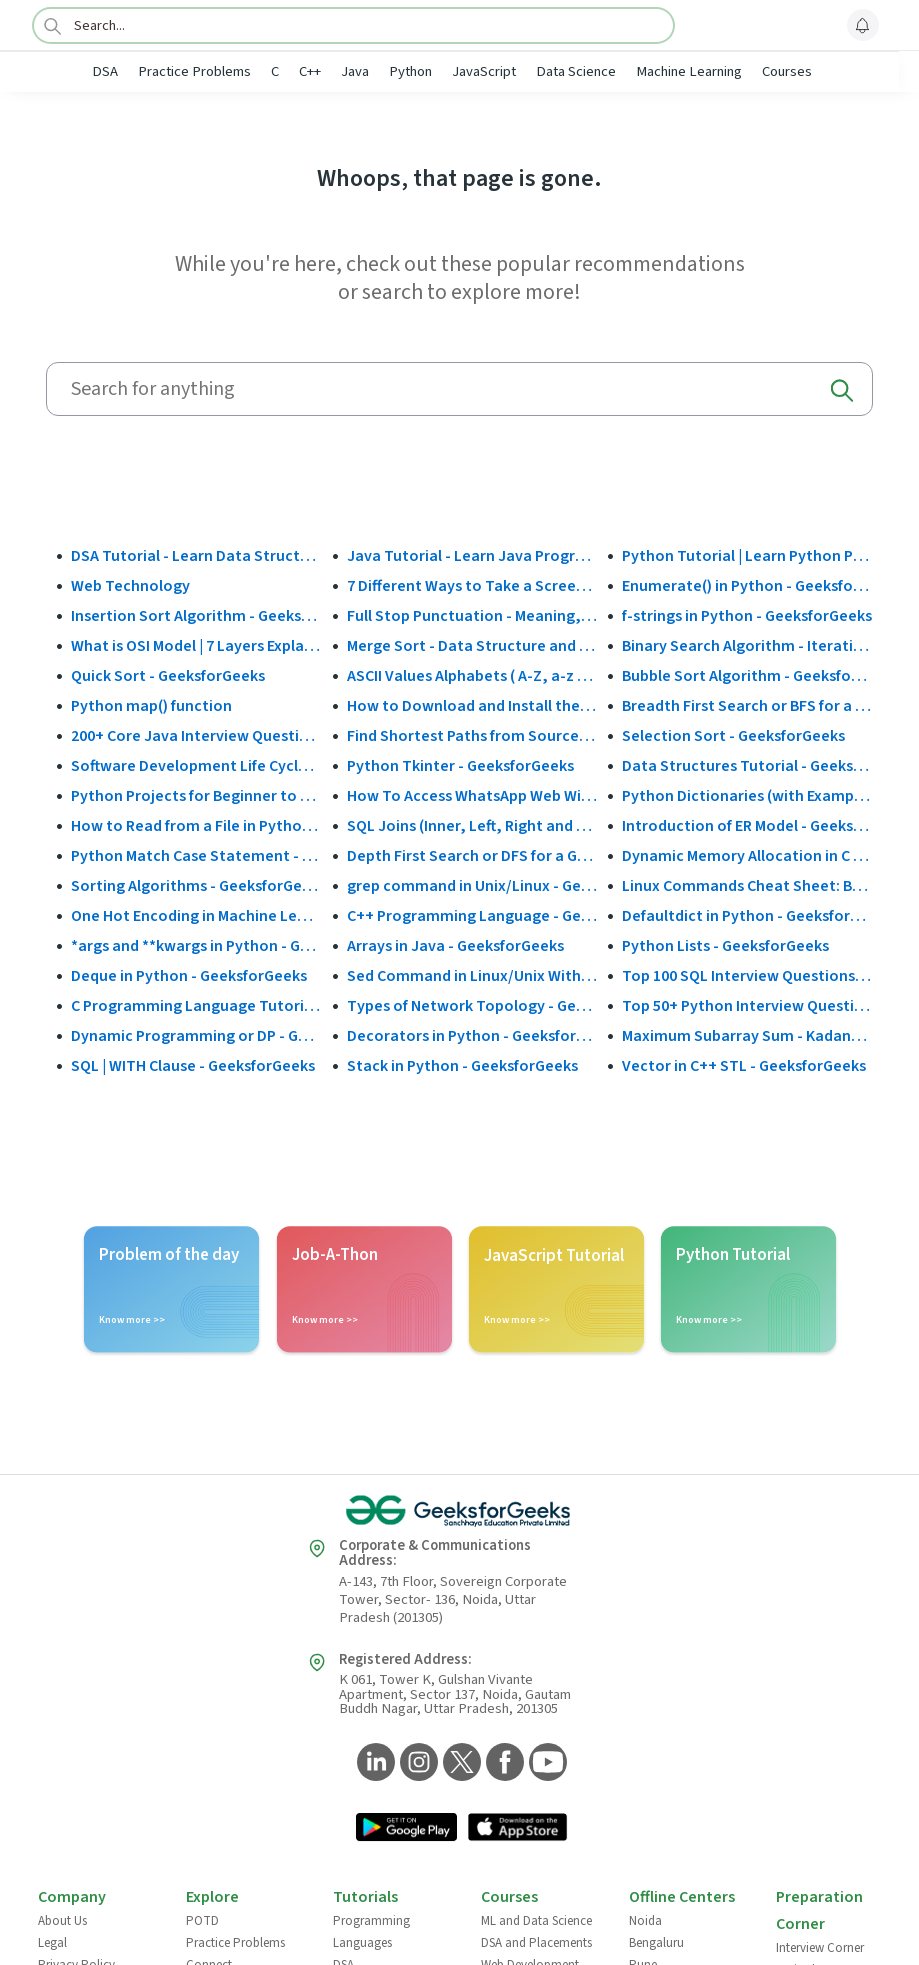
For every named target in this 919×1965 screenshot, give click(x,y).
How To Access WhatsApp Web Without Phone (472, 796)
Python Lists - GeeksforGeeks (725, 946)
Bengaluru (656, 1943)
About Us (62, 1921)
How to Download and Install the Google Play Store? (472, 706)
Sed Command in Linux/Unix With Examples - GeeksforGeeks (472, 976)
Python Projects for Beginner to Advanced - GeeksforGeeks (196, 796)
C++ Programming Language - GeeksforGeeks (472, 916)
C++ (310, 71)
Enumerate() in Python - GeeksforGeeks (747, 586)
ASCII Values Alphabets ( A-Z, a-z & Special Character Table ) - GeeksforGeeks (472, 676)
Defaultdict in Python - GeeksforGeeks (747, 916)
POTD (202, 1921)
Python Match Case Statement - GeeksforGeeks (196, 856)
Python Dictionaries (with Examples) (747, 796)
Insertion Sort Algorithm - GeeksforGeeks (196, 616)
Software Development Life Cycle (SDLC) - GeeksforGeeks (196, 766)
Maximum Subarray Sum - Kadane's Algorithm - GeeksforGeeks (747, 1036)
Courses (787, 71)
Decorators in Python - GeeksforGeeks (472, 1036)
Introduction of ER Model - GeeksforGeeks (747, 826)
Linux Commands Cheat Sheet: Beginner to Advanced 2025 (747, 886)
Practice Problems (194, 71)
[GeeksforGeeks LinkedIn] (373, 1763)
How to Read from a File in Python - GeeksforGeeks (196, 826)
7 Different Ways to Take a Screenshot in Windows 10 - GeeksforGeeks (472, 586)
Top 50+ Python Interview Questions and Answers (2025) (747, 1006)
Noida (645, 1921)
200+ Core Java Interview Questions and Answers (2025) (196, 736)
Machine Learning (689, 71)
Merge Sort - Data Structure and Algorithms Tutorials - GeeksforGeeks (472, 646)
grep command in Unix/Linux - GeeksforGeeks (472, 886)
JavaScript (484, 71)
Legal (52, 1943)
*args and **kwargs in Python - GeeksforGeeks (196, 946)
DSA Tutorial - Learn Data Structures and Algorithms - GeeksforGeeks (196, 556)
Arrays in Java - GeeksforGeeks (455, 946)
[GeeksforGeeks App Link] (406, 1829)
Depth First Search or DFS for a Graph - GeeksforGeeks (472, 856)
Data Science (576, 71)
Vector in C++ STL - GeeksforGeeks (744, 1066)
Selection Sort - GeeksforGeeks (733, 736)
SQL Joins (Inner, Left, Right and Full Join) (472, 826)
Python (410, 71)
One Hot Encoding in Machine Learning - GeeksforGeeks (196, 916)
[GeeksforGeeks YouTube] (545, 1763)
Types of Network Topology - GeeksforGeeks (472, 1006)
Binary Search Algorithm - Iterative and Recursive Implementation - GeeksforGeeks (747, 646)
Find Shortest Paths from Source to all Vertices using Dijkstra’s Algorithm (472, 736)
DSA (105, 71)
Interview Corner (820, 1948)
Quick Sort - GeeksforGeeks (168, 676)
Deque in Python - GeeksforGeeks (189, 976)
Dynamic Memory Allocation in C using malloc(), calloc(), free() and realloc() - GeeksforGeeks (747, 856)
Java (355, 71)
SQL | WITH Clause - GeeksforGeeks (193, 1066)
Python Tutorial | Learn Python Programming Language (747, 556)
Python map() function (151, 706)
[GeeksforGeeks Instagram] (416, 1763)
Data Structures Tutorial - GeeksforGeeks (747, 766)
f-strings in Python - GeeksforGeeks (747, 616)
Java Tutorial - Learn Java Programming (472, 556)
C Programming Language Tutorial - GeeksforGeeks (196, 1006)
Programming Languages (371, 1932)
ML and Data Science (536, 1921)
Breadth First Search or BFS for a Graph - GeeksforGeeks (747, 706)
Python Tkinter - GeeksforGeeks (460, 766)
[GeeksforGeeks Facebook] (502, 1763)
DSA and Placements (536, 1943)
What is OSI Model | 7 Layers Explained (196, 646)
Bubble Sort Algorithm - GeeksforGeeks (747, 676)
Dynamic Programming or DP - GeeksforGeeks (196, 1036)
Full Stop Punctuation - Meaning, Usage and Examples (472, 616)
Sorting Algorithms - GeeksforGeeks (196, 886)
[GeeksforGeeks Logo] (460, 1511)
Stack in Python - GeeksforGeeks (462, 1066)
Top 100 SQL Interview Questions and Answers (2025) (747, 976)
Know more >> (132, 1320)
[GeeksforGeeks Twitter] (459, 1763)
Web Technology (130, 586)
